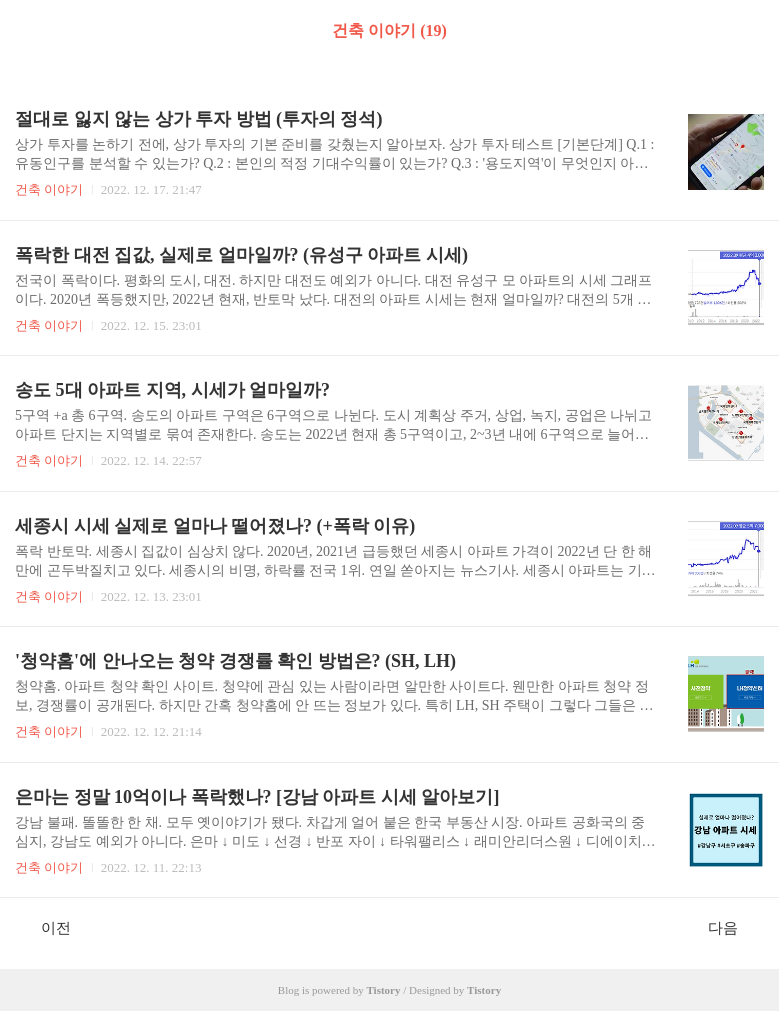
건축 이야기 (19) (389, 30)
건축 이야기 (49, 189)
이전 (45, 927)
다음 (733, 927)
